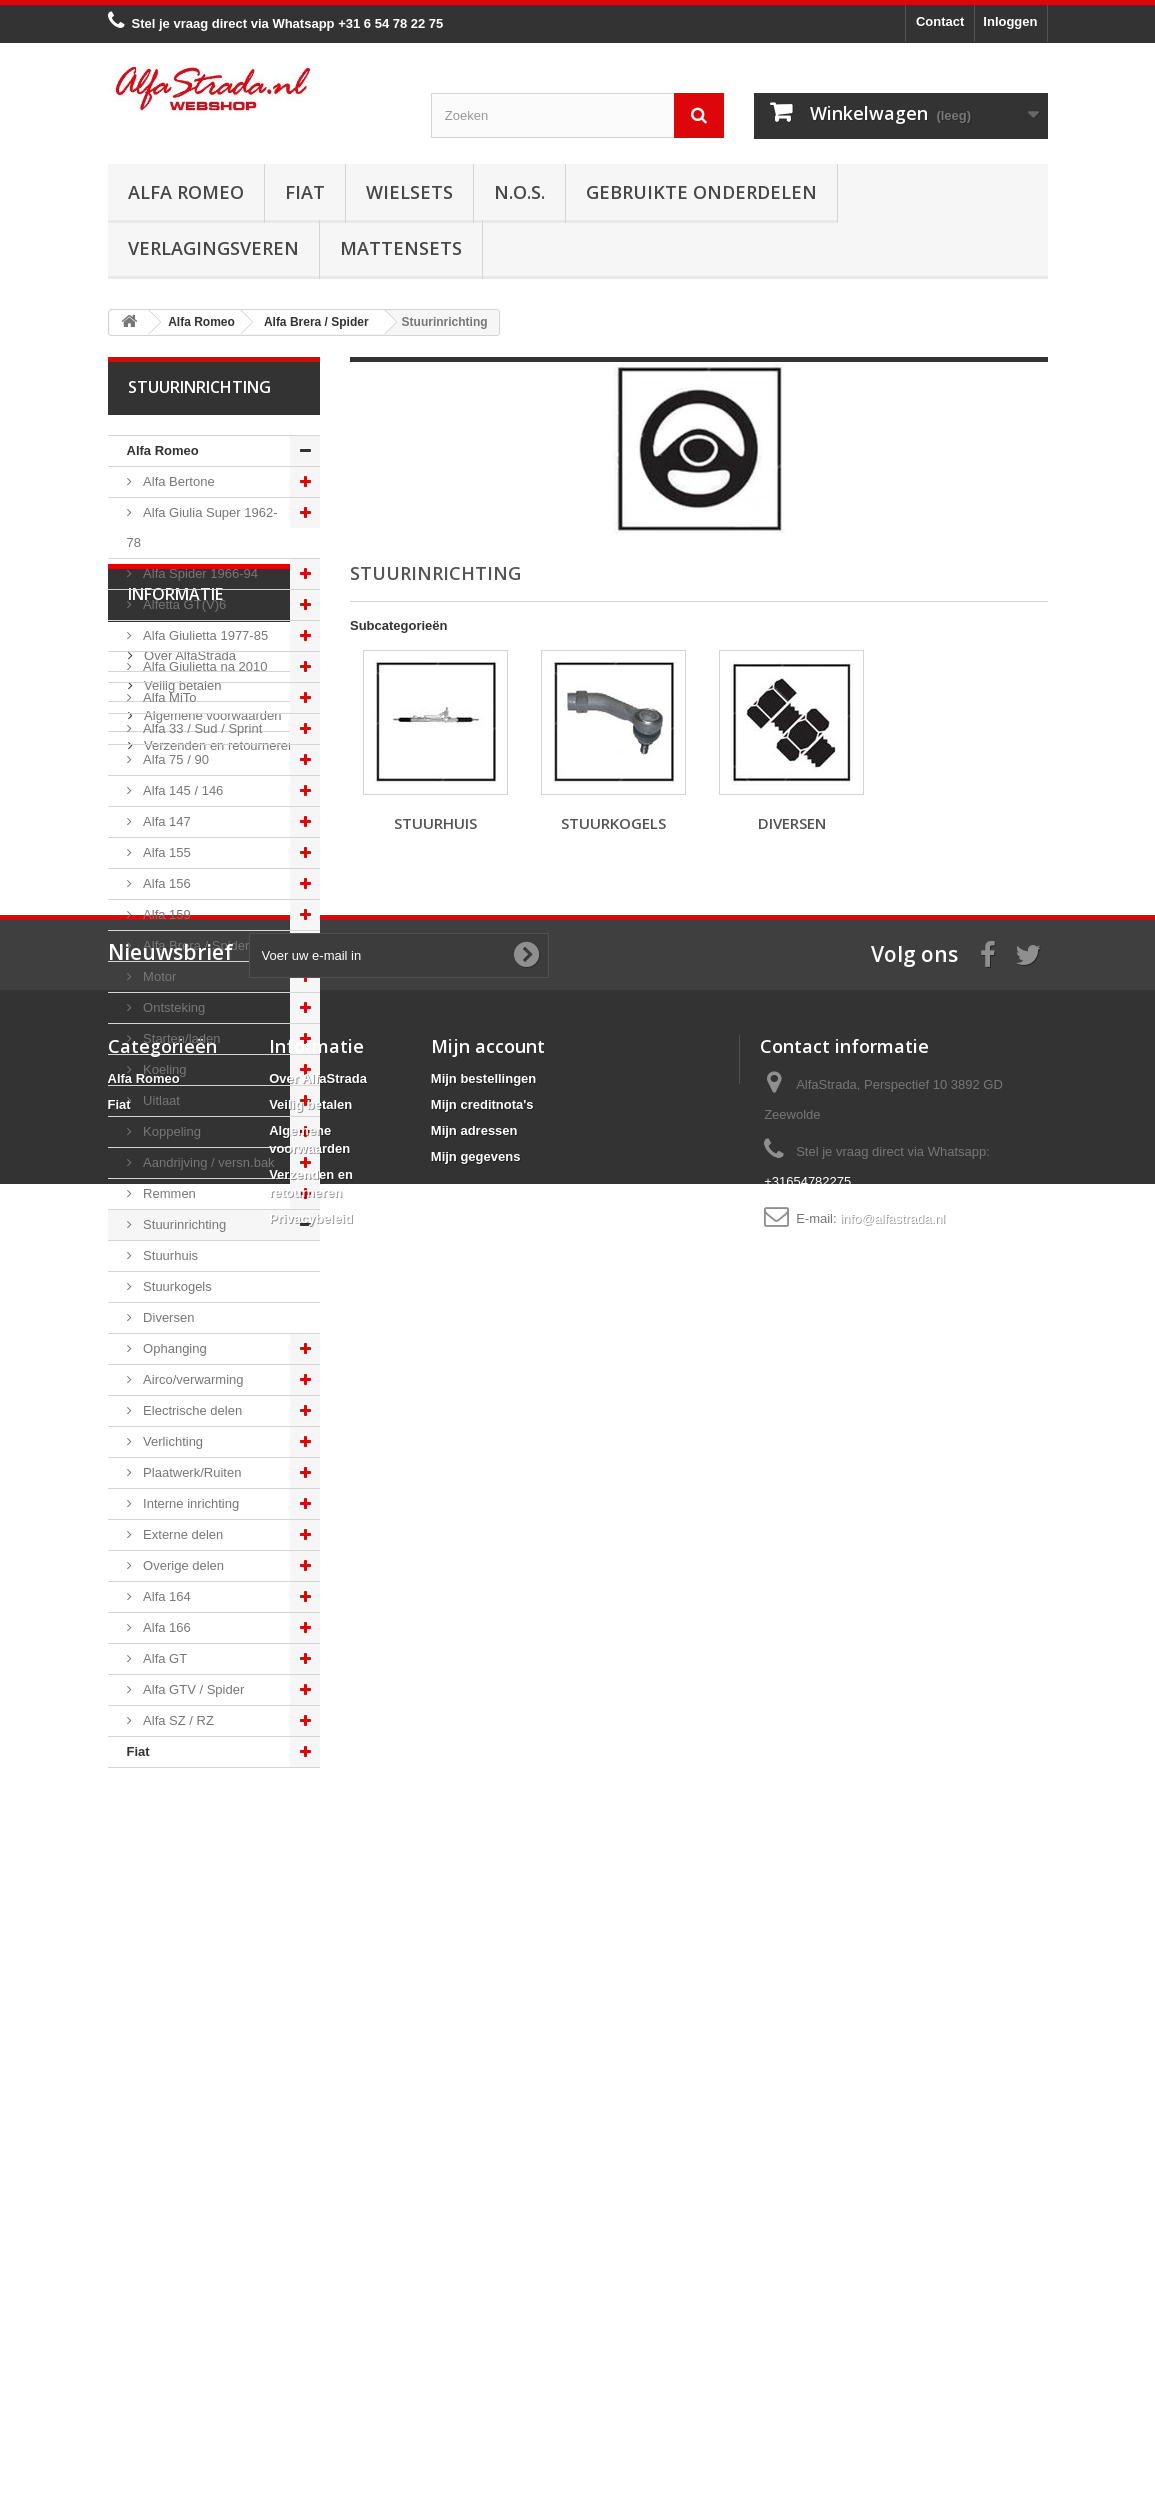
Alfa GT (164, 1658)
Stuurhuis (169, 1255)
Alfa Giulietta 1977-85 (204, 635)
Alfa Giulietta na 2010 (204, 666)
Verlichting (172, 1441)
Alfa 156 (165, 883)
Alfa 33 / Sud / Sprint (201, 728)
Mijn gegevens (476, 2308)
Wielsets (409, 192)
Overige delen (182, 1565)
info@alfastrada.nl (892, 2370)
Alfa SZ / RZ (177, 1720)
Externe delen (182, 1534)
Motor (158, 976)
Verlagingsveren (213, 248)
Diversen (167, 1317)
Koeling (163, 1069)
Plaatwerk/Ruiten (191, 1472)
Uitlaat (160, 1100)
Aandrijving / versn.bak (207, 1162)
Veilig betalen (181, 1911)
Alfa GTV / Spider (192, 1689)
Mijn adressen (474, 2282)
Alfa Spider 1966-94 (199, 573)
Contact (940, 21)
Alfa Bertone (177, 481)
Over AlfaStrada (188, 1881)
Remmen (168, 1193)
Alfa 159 (165, 914)
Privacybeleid (311, 2370)
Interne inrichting (190, 1503)
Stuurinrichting (183, 1224)
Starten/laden (180, 1038)
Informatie (175, 1828)
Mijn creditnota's (482, 2256)
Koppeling (170, 1131)
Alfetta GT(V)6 (183, 604)
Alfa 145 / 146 (182, 790)
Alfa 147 (165, 821)
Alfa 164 (165, 1596)
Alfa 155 (165, 852)
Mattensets (401, 248)
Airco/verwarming (192, 1379)
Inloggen (1010, 21)
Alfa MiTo (168, 697)
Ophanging (173, 1348)
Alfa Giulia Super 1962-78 (202, 527)
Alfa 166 (165, 1627)
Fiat (305, 192)
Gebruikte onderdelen (701, 192)
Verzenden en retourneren (218, 1971)
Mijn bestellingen (483, 2230)
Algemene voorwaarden (211, 1941)
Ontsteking (173, 1007)
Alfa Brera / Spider (195, 945)
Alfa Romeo (186, 192)
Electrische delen (191, 1410)
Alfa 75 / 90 (174, 759)
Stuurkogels (176, 1286)
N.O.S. (519, 192)
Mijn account (488, 2198)
